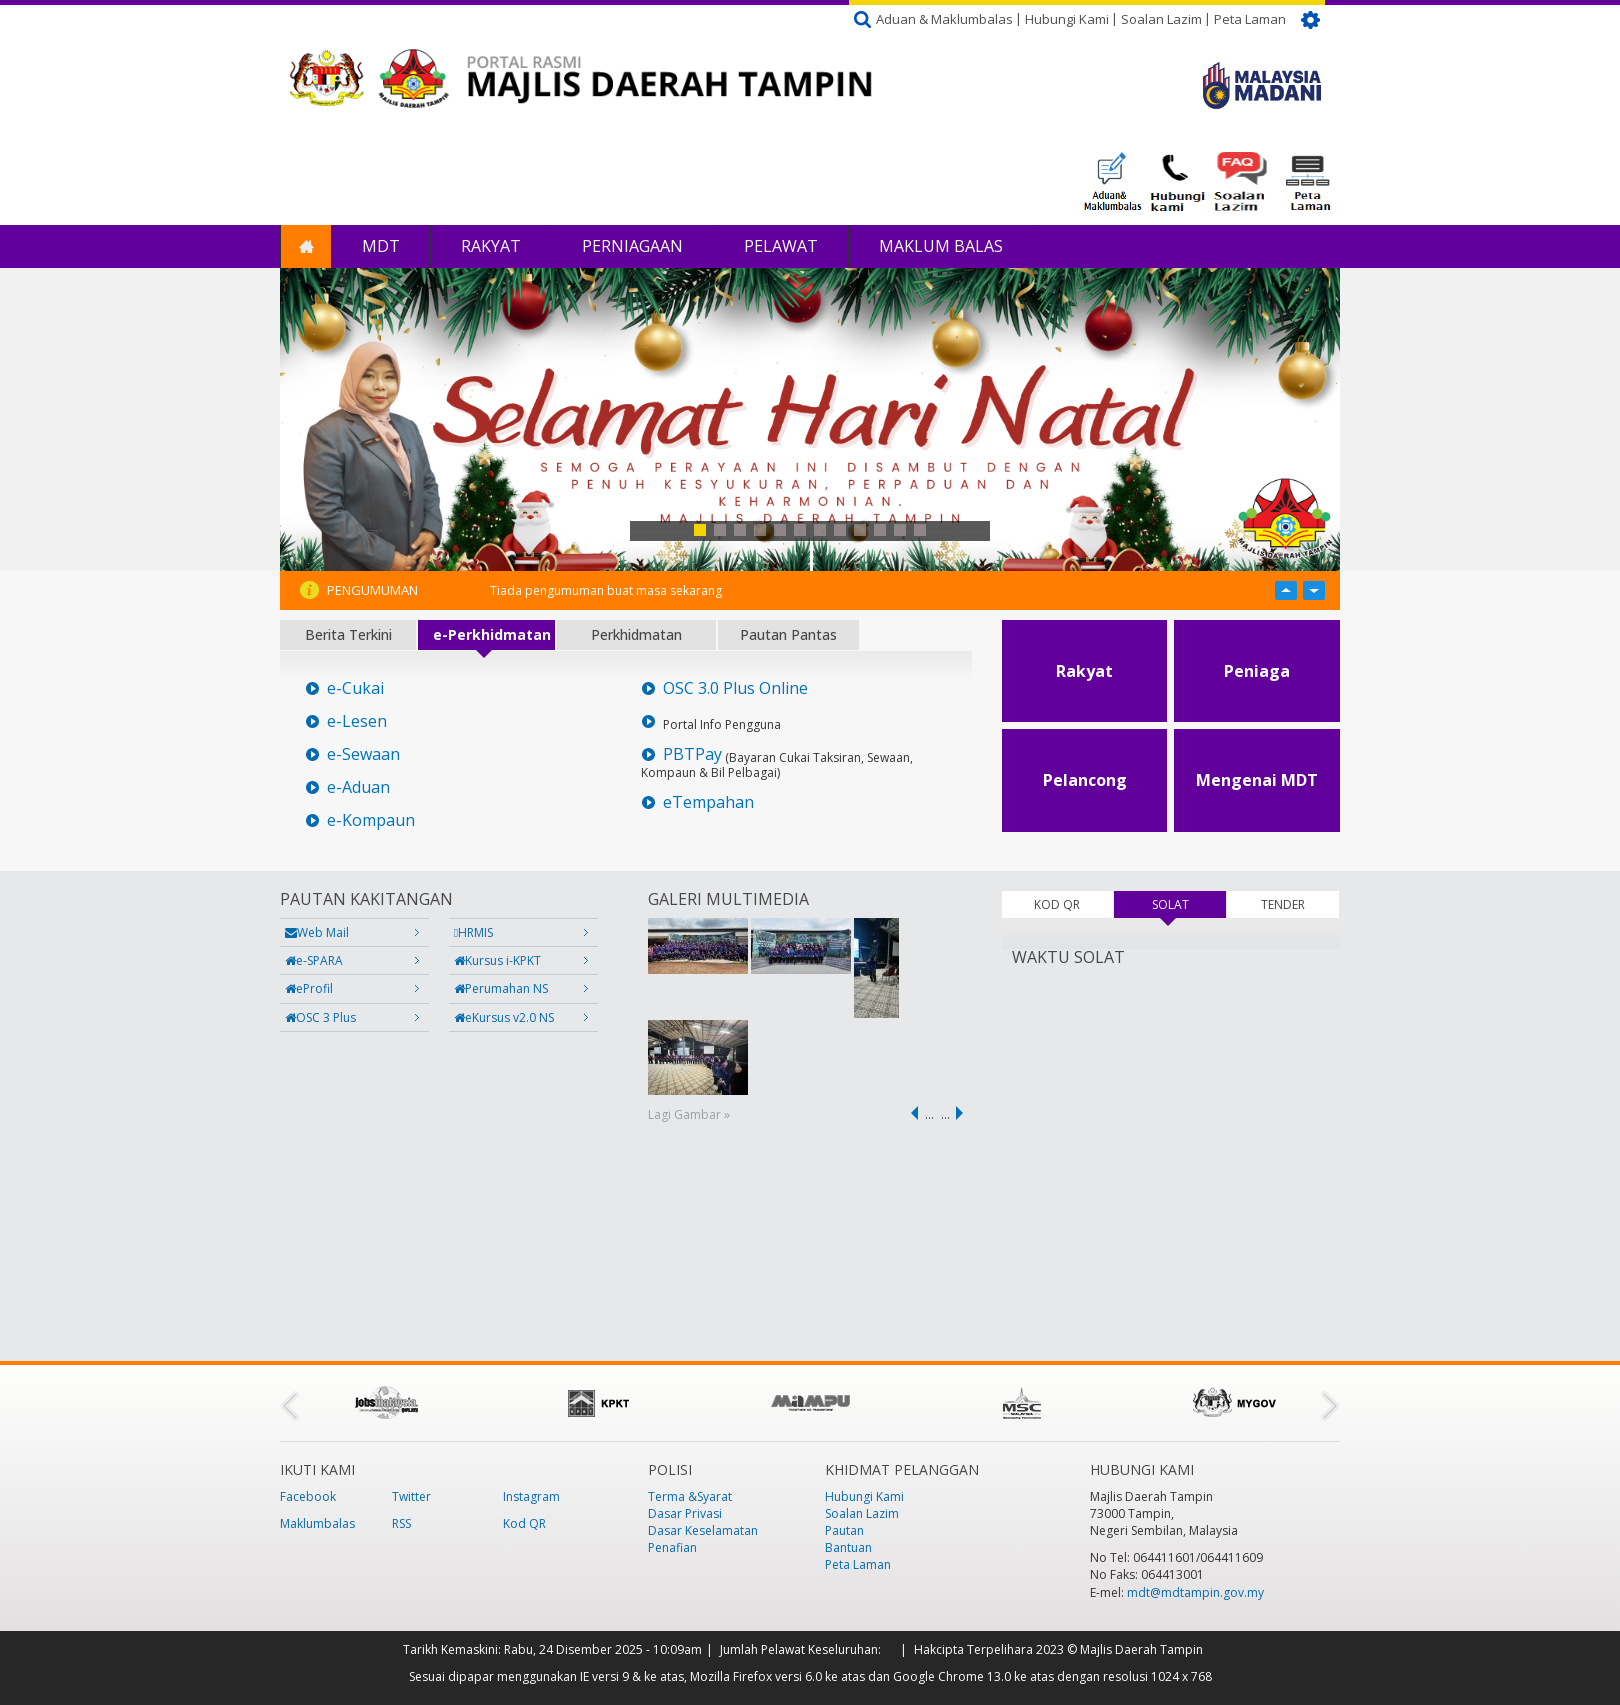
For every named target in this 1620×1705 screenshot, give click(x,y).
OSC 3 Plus (320, 1017)
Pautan (844, 1530)
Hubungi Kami (1067, 19)
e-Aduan (358, 787)
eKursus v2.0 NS (504, 1017)
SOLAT (1189, 904)
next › (963, 1113)
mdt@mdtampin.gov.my (1195, 1592)
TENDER (1283, 904)
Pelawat (781, 246)
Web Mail (317, 932)
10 (880, 530)
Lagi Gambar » (689, 1114)
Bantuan (848, 1547)
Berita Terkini (348, 634)
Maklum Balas (941, 246)
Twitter (411, 1496)
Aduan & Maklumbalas (944, 19)
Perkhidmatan (636, 634)
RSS (401, 1523)
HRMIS (473, 932)
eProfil (309, 988)
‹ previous (911, 1113)
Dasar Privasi (685, 1513)
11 (900, 530)
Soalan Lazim (1161, 19)
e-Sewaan (363, 754)
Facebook (308, 1496)
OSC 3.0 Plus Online (735, 688)
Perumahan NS (501, 988)
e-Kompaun (371, 820)
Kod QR (524, 1523)
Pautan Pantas (788, 634)
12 (920, 530)
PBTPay (692, 754)
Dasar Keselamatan (703, 1530)
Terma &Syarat (690, 1496)
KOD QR (1057, 904)
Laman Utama (306, 246)
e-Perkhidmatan (492, 634)
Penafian (672, 1547)
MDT (381, 246)
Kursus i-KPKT (497, 960)
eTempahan (708, 802)
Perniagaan (632, 246)
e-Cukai (355, 688)
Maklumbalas (317, 1523)
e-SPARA (314, 960)
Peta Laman (1250, 19)
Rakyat (491, 246)
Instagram (531, 1496)
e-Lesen (357, 721)
